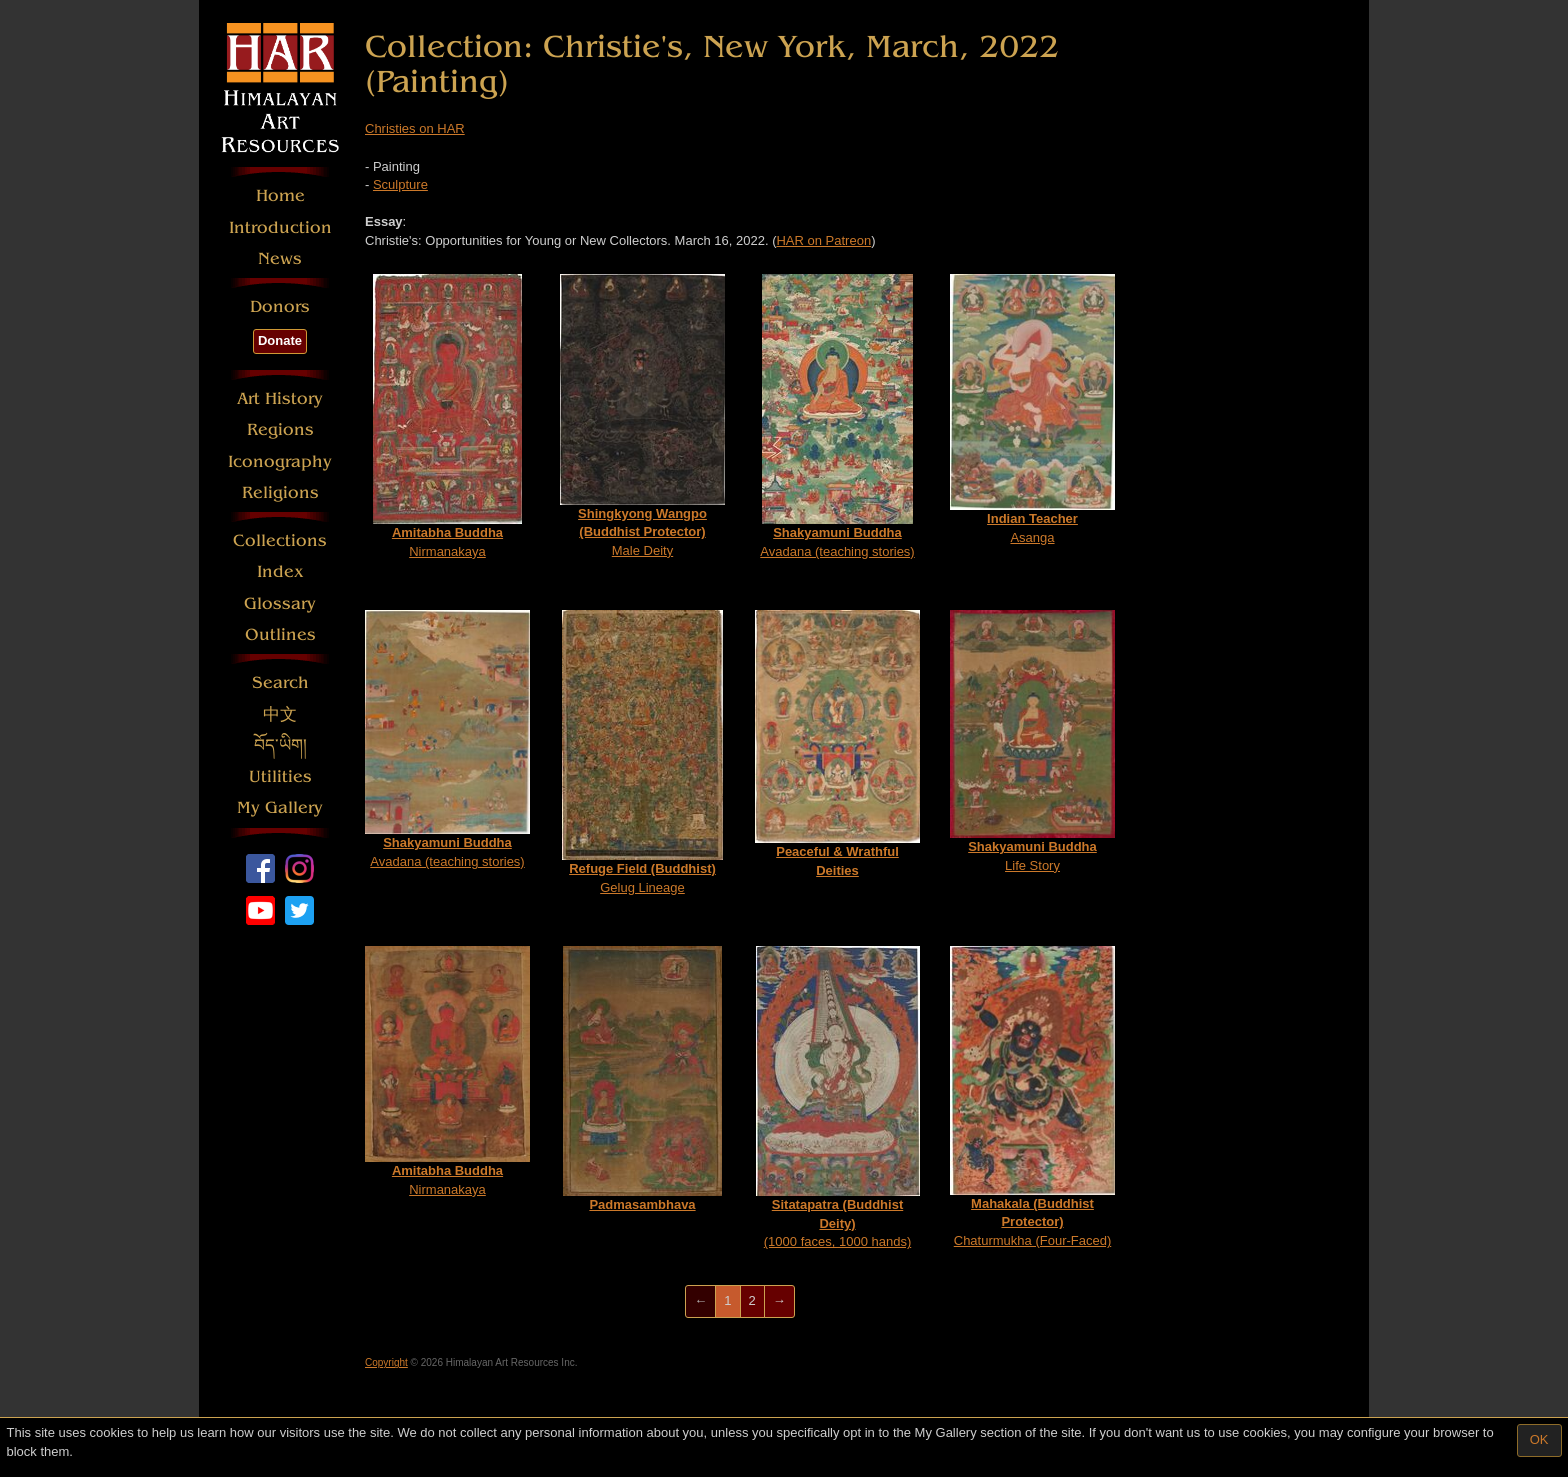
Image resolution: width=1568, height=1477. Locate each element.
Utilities (280, 776)
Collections (280, 540)
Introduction (280, 227)
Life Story (1032, 741)
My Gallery (280, 807)
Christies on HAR (415, 128)
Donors (280, 306)
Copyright (386, 1362)
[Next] (779, 1301)
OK (1539, 1439)
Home (280, 195)
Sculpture (400, 184)
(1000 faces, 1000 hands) (838, 1097)
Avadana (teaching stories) (837, 416)
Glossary (280, 603)
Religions (280, 492)
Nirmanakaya (447, 416)
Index (280, 571)
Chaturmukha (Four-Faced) (1032, 1097)
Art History (280, 398)
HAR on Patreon (823, 240)
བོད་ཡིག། (280, 745)
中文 (280, 714)
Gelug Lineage (642, 752)
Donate (280, 340)
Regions (280, 429)
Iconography (280, 461)
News (280, 258)
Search (280, 682)
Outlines (280, 634)
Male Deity (642, 416)
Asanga (1032, 409)
